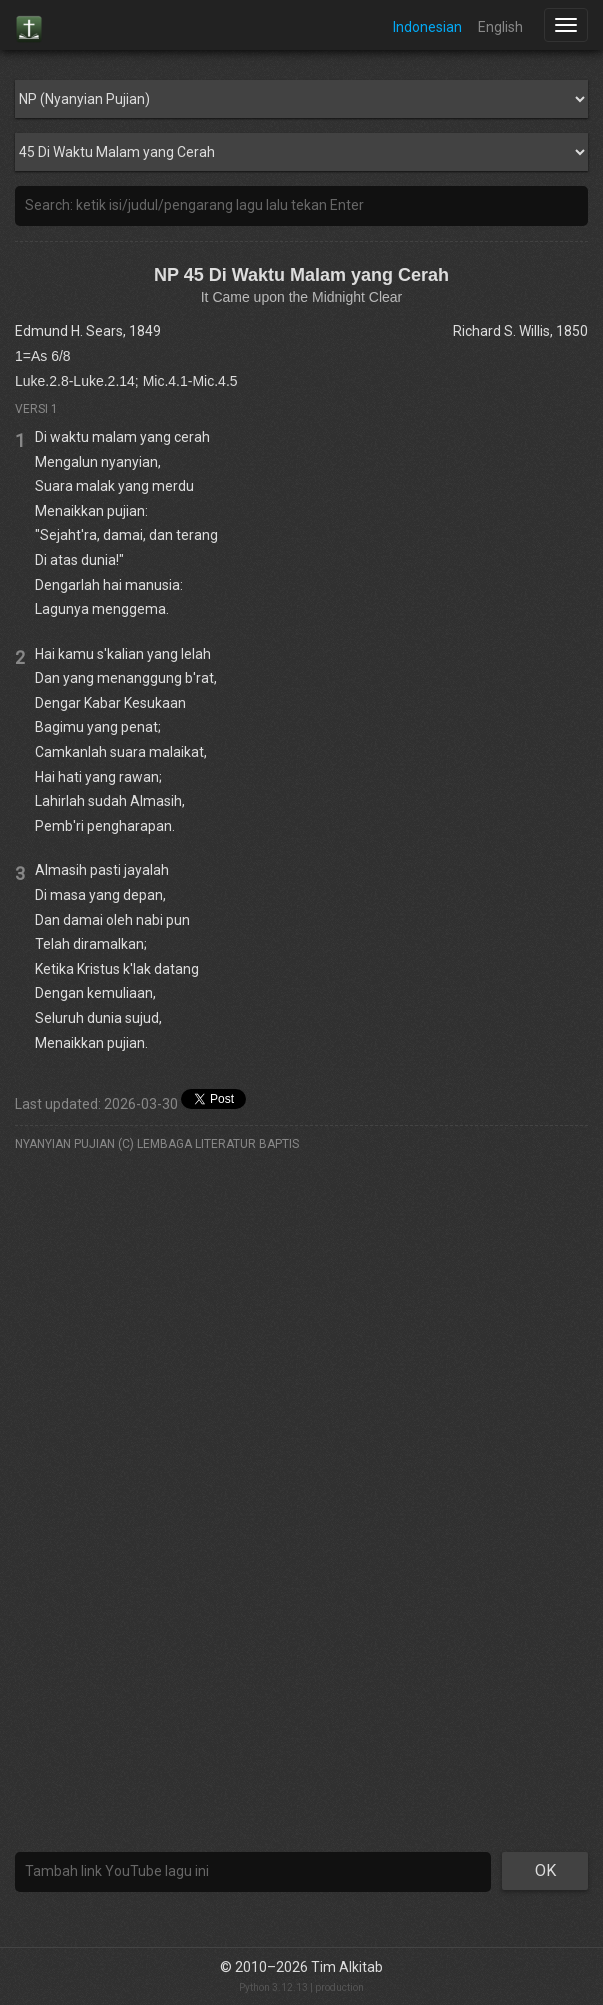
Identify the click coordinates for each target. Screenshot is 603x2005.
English (500, 27)
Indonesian (427, 27)
